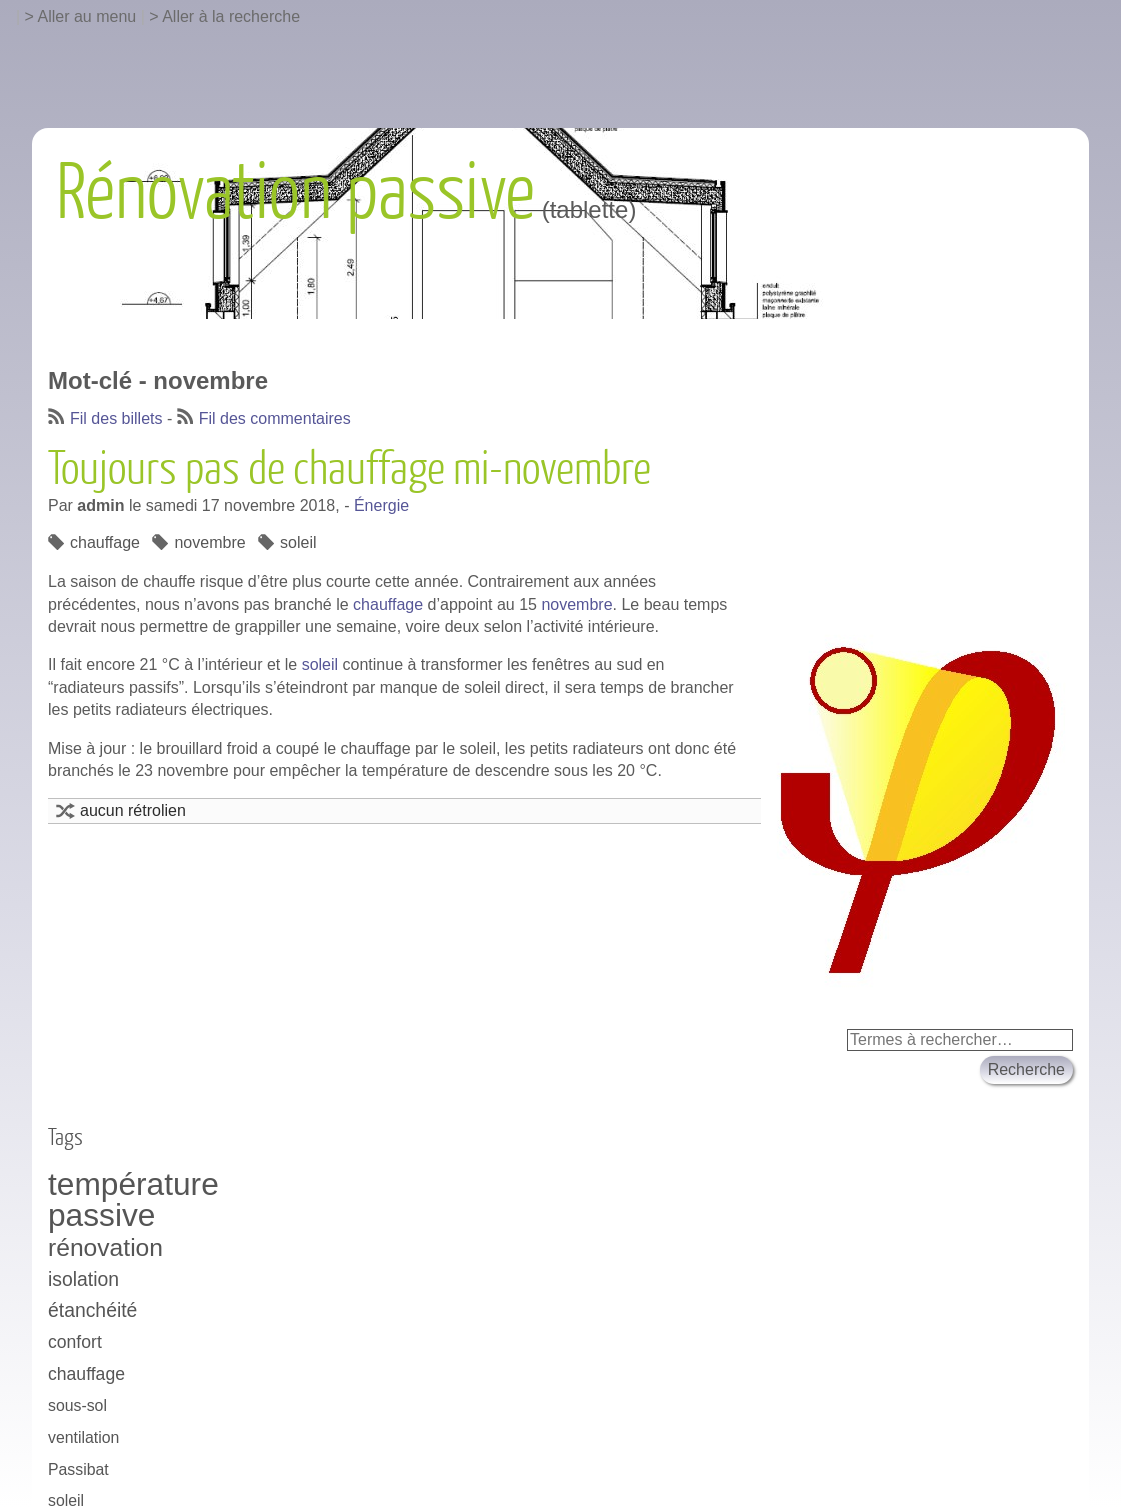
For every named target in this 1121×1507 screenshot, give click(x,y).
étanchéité (92, 1310)
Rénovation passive (295, 194)
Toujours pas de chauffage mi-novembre (349, 470)
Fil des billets (116, 418)
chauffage (105, 542)
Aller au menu (87, 16)
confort (75, 1342)
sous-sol (77, 1405)
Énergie (381, 505)
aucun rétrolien (133, 810)
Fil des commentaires (275, 418)
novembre (209, 542)
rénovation (105, 1247)
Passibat (78, 1469)
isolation (83, 1279)
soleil (298, 542)
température (133, 1185)
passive (101, 1216)
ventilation (83, 1437)
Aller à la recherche (231, 16)
